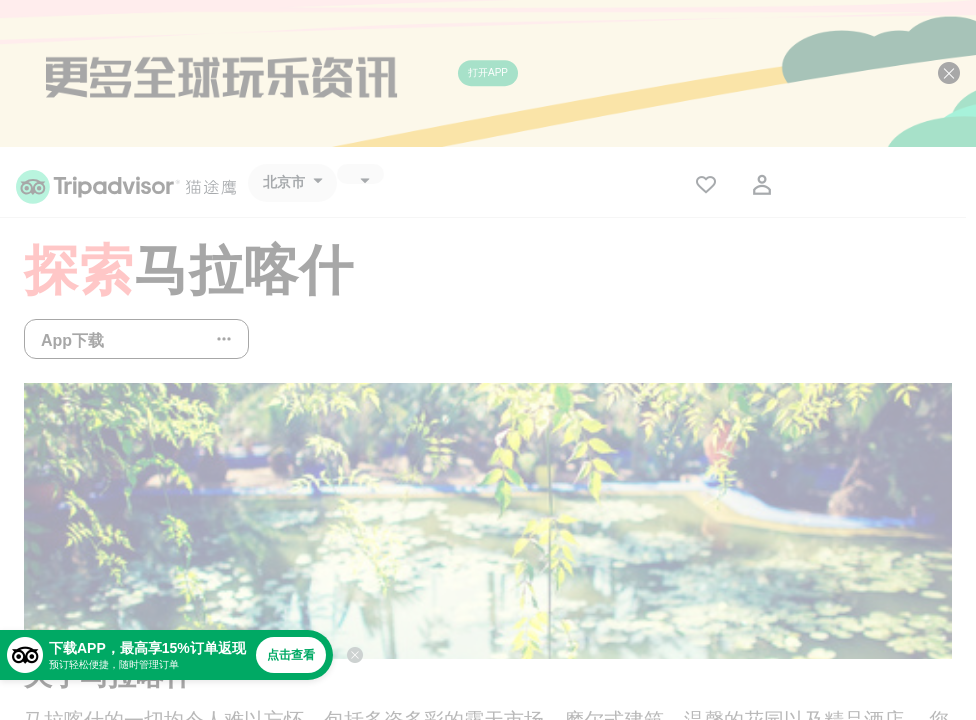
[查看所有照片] (488, 521)
